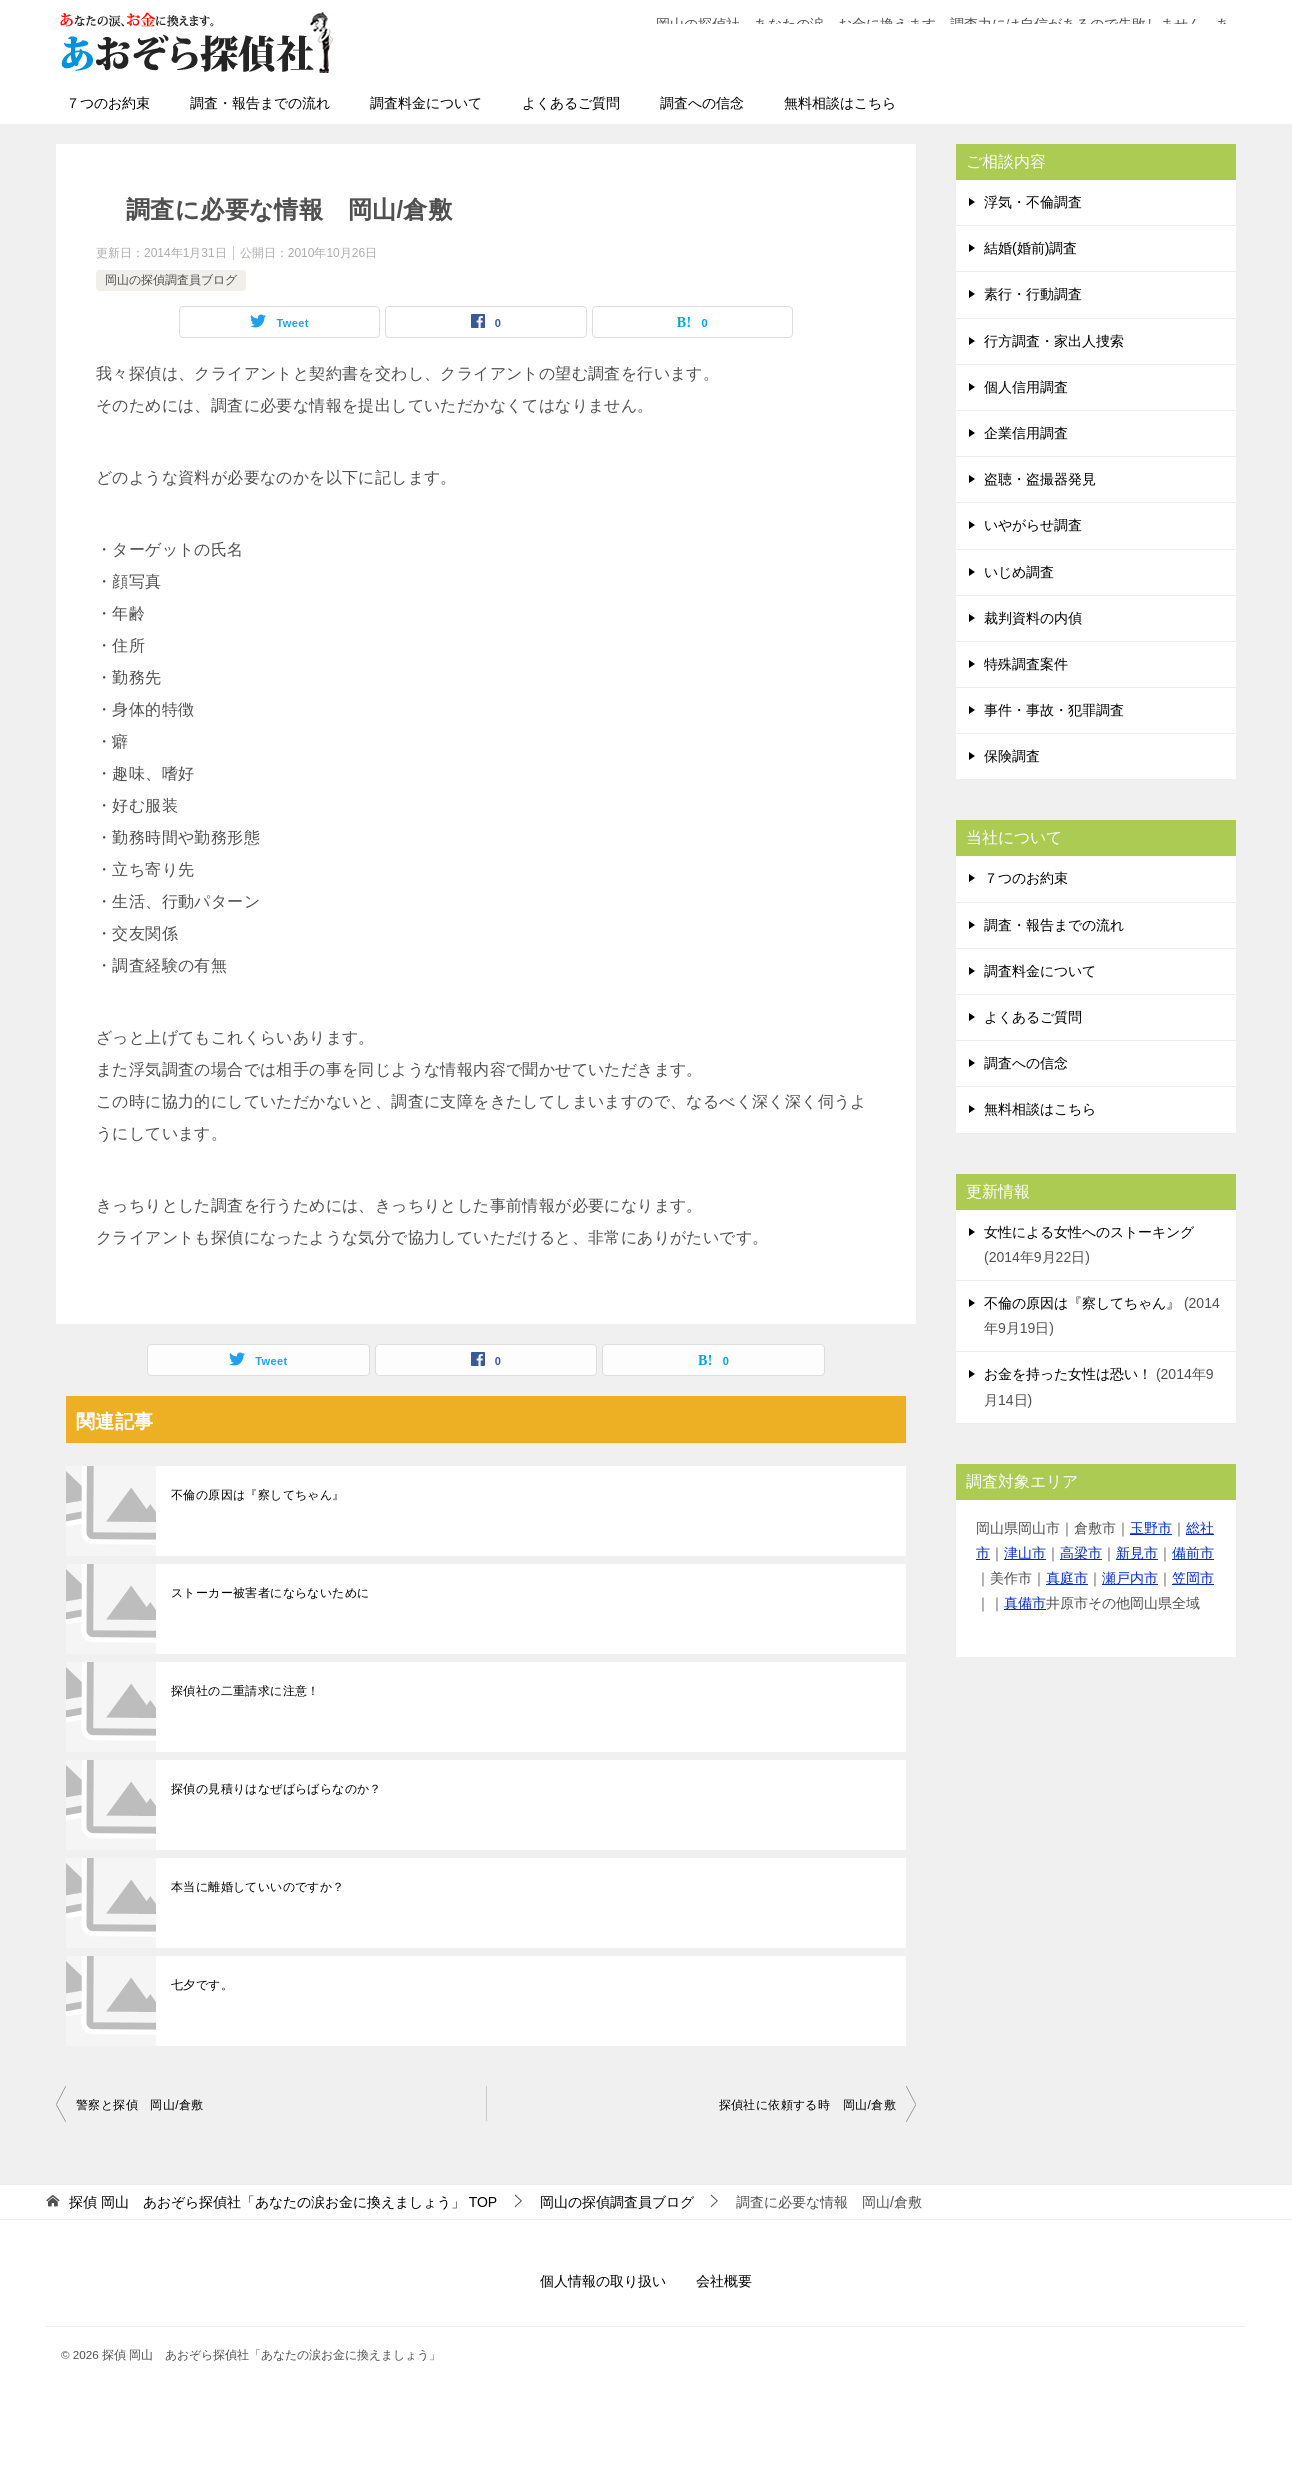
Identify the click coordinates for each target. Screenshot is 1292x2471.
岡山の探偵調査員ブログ (171, 280)
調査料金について (426, 103)
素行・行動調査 (1033, 294)
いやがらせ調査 (1033, 525)
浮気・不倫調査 (1033, 202)
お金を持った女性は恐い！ (1068, 1374)
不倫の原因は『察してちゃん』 (258, 1495)
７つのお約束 (108, 103)
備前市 (1193, 1553)
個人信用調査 (1026, 387)
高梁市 (1081, 1553)
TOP (283, 2202)
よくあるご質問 (571, 103)
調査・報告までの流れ (260, 103)
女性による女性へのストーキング (1089, 1232)
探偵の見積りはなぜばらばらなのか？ (276, 1789)
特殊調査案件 (1026, 664)
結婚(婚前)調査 (1030, 248)
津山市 (1025, 1553)
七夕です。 (202, 1985)
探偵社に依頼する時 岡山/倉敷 (807, 2105)
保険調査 (1012, 756)
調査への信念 (702, 103)
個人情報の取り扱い (603, 2281)
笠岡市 (1193, 1578)
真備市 (1025, 1603)
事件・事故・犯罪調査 (1054, 710)
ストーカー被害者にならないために (270, 1593)
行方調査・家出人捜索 (1054, 341)
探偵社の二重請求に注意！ (245, 1691)
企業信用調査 (1026, 433)
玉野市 (1151, 1528)
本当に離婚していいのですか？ (258, 1887)
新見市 (1137, 1553)
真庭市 (1067, 1578)
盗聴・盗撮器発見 (1040, 479)
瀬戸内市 (1130, 1578)
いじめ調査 (1019, 572)
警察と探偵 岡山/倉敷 (140, 2105)
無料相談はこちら (840, 103)
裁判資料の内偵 (1033, 618)
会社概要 (724, 2281)
